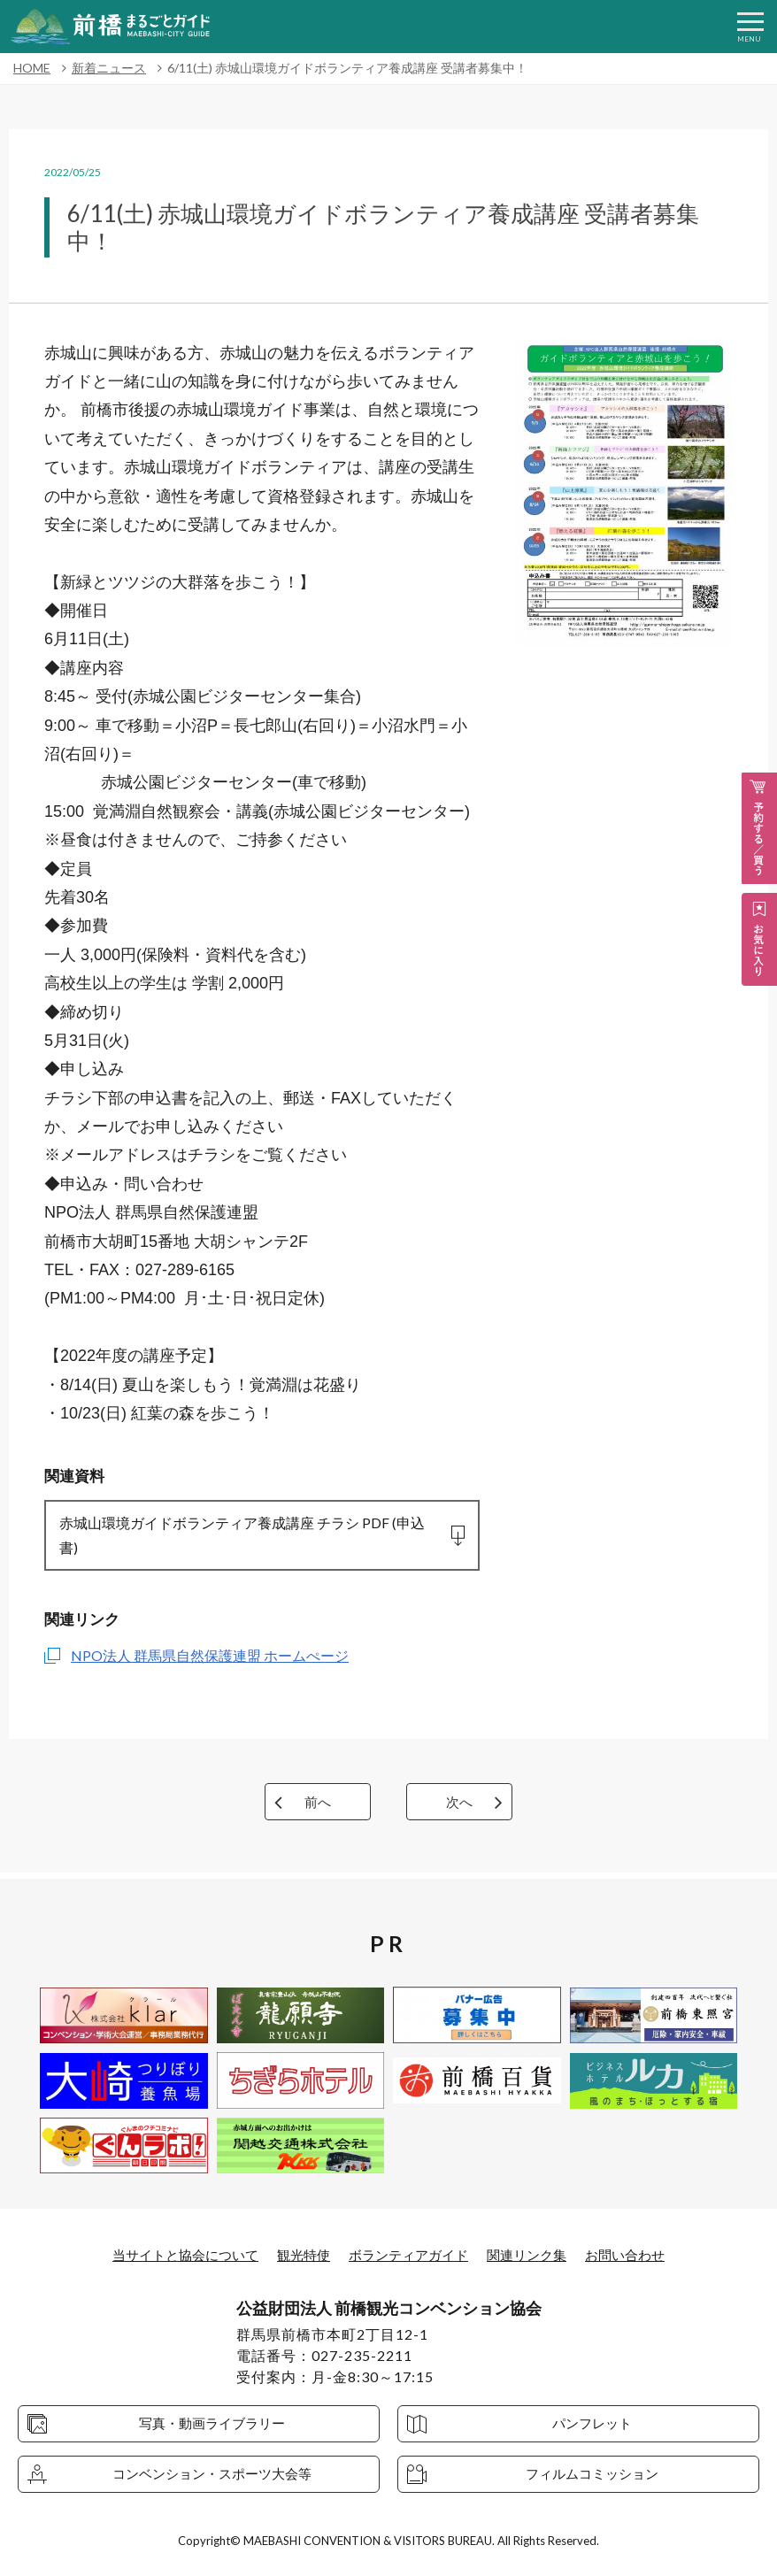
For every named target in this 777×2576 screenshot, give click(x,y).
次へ (459, 1807)
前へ (318, 1807)
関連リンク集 (534, 2254)
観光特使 (299, 2254)
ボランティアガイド (409, 2254)
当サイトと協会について (174, 2254)
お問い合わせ (638, 2254)
